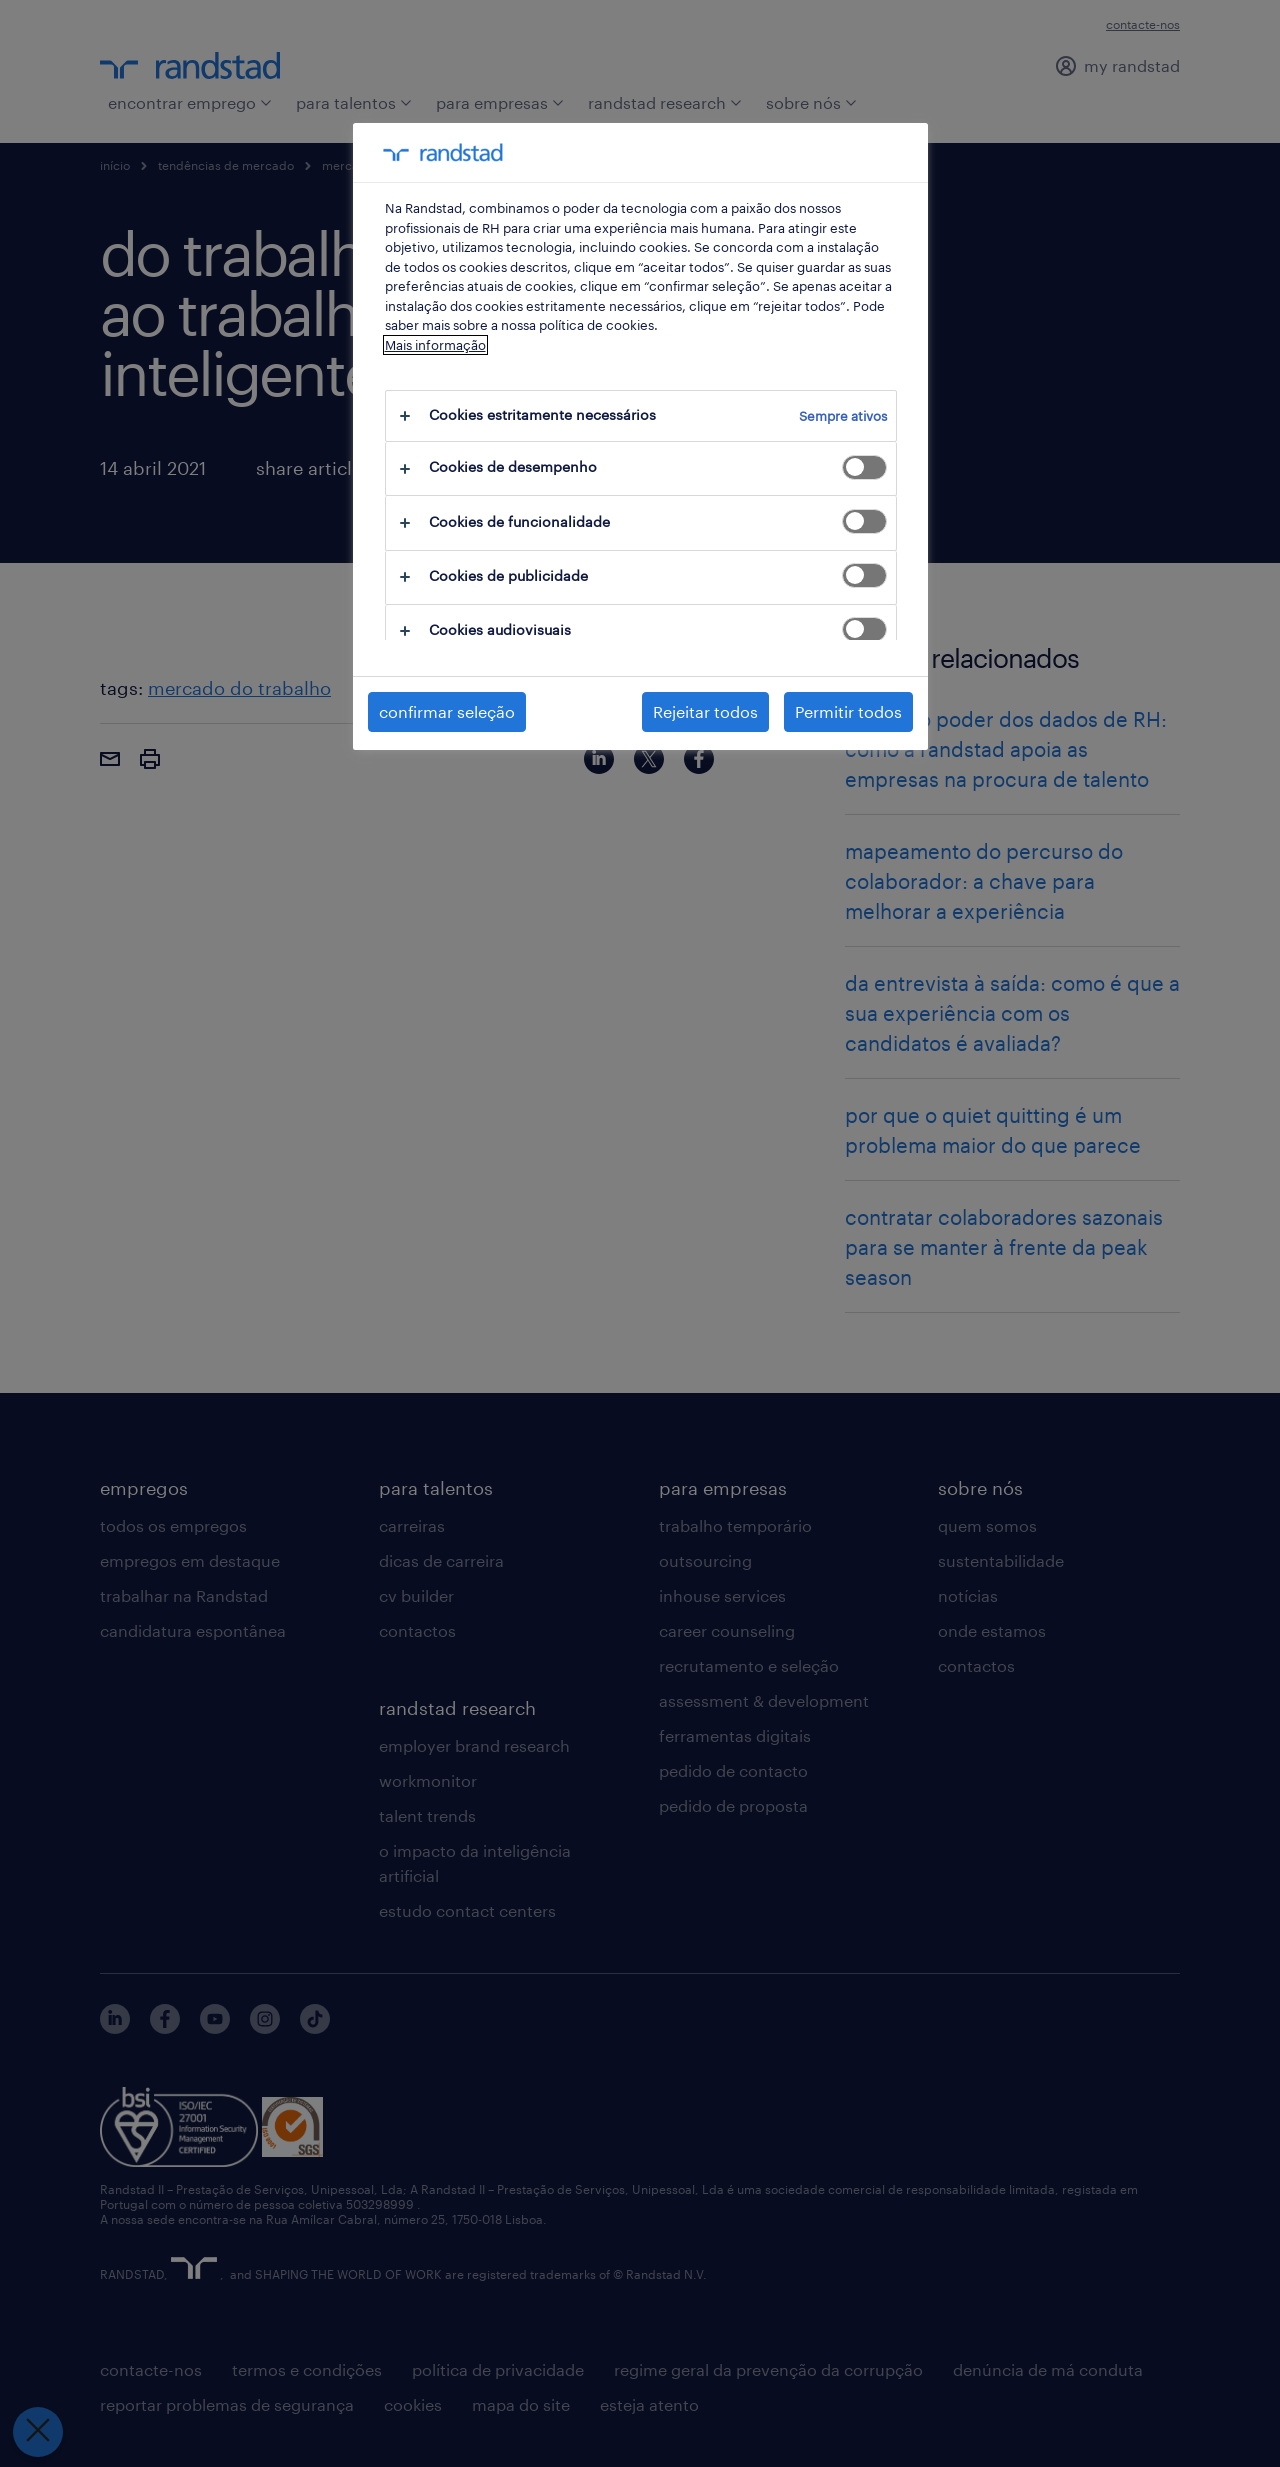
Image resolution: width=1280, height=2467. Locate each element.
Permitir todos (848, 711)
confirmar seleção (447, 711)
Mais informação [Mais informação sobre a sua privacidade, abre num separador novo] (435, 345)
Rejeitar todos (705, 711)
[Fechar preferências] (35, 2432)
